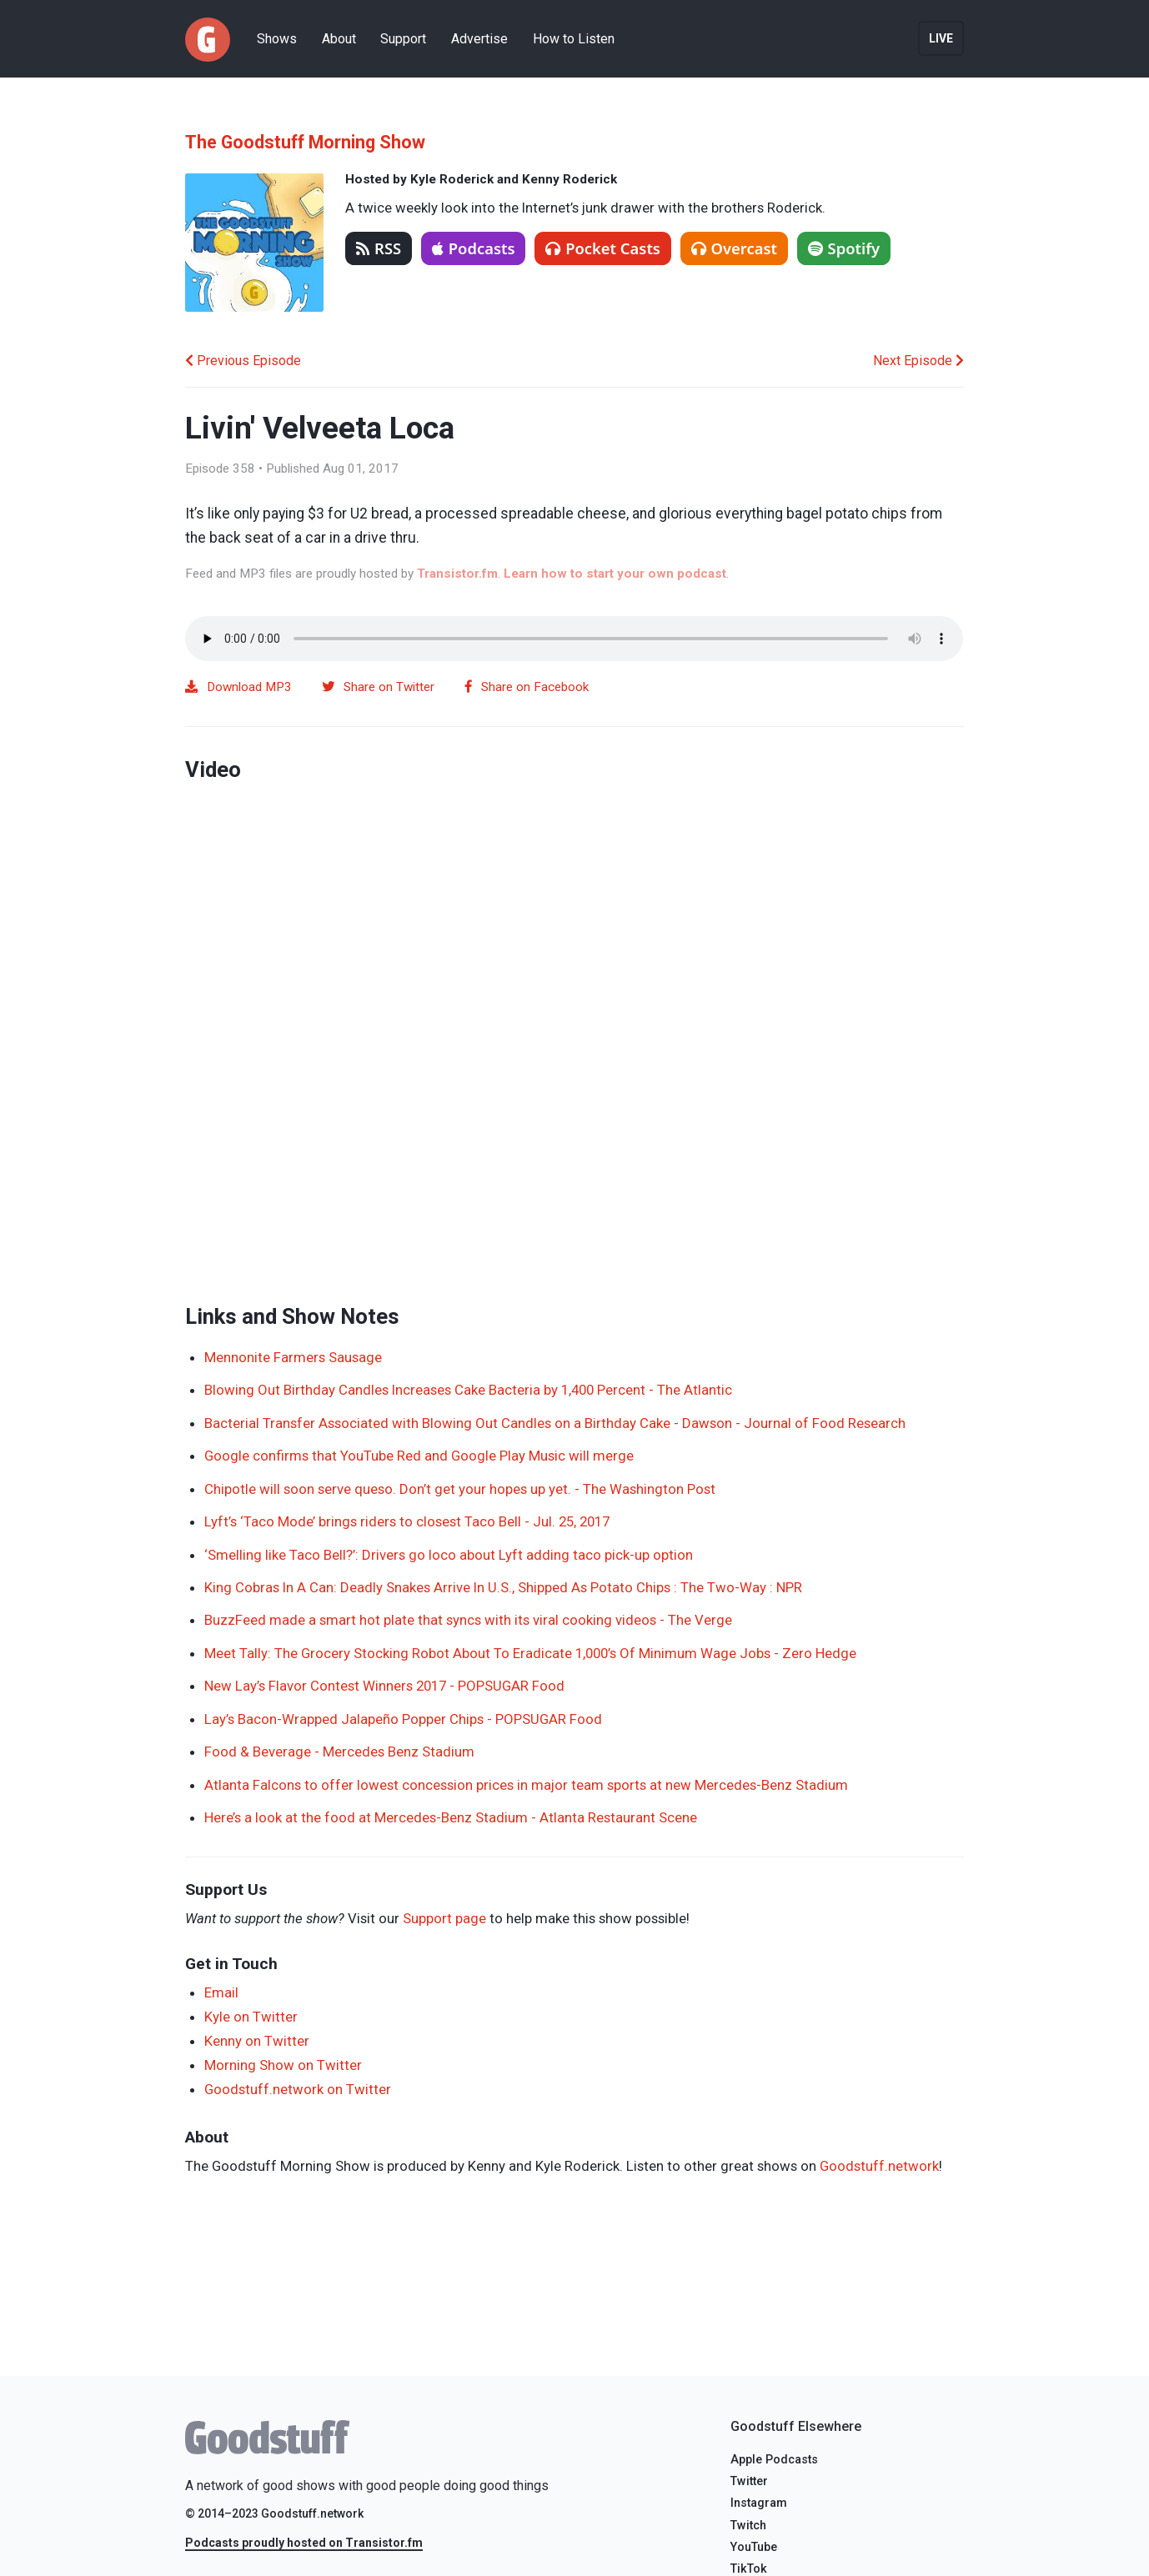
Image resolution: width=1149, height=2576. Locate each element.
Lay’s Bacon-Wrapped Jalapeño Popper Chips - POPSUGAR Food (403, 1719)
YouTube (753, 2547)
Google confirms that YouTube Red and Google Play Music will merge (419, 1455)
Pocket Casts (602, 248)
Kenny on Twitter (256, 2040)
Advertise (479, 39)
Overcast (734, 248)
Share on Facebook (527, 686)
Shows (277, 39)
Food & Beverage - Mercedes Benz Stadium (339, 1751)
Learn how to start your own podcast (615, 573)
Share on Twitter (378, 686)
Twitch (748, 2525)
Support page (444, 1918)
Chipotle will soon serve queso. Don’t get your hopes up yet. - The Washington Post (459, 1489)
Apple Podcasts (774, 2460)
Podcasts (473, 248)
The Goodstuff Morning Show (305, 142)
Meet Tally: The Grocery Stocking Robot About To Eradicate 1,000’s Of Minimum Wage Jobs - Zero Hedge (530, 1653)
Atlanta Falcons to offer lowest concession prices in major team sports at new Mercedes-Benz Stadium (526, 1785)
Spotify (844, 248)
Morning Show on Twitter (283, 2065)
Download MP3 (238, 686)
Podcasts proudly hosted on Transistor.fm (304, 2542)
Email (221, 1992)
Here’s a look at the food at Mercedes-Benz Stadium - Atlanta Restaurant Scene (450, 1817)
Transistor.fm (457, 573)
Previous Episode (243, 360)
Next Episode (918, 360)
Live (941, 38)
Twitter (749, 2481)
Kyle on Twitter (251, 2016)
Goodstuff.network (879, 2166)
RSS (378, 248)
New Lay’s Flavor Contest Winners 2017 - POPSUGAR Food (384, 1685)
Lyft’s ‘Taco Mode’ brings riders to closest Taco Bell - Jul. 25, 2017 (407, 1521)
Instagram (758, 2503)
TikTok (748, 2569)
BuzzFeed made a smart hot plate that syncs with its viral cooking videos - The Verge (468, 1619)
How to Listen (574, 39)
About (339, 39)
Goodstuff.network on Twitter (297, 2089)
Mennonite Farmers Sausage (293, 1357)
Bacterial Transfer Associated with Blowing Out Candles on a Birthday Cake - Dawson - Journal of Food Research (555, 1423)
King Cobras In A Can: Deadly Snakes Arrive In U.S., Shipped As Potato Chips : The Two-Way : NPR (503, 1587)
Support (403, 39)
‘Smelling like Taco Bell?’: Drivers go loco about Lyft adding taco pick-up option (448, 1554)
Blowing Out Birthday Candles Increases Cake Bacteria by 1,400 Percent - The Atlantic (468, 1389)
